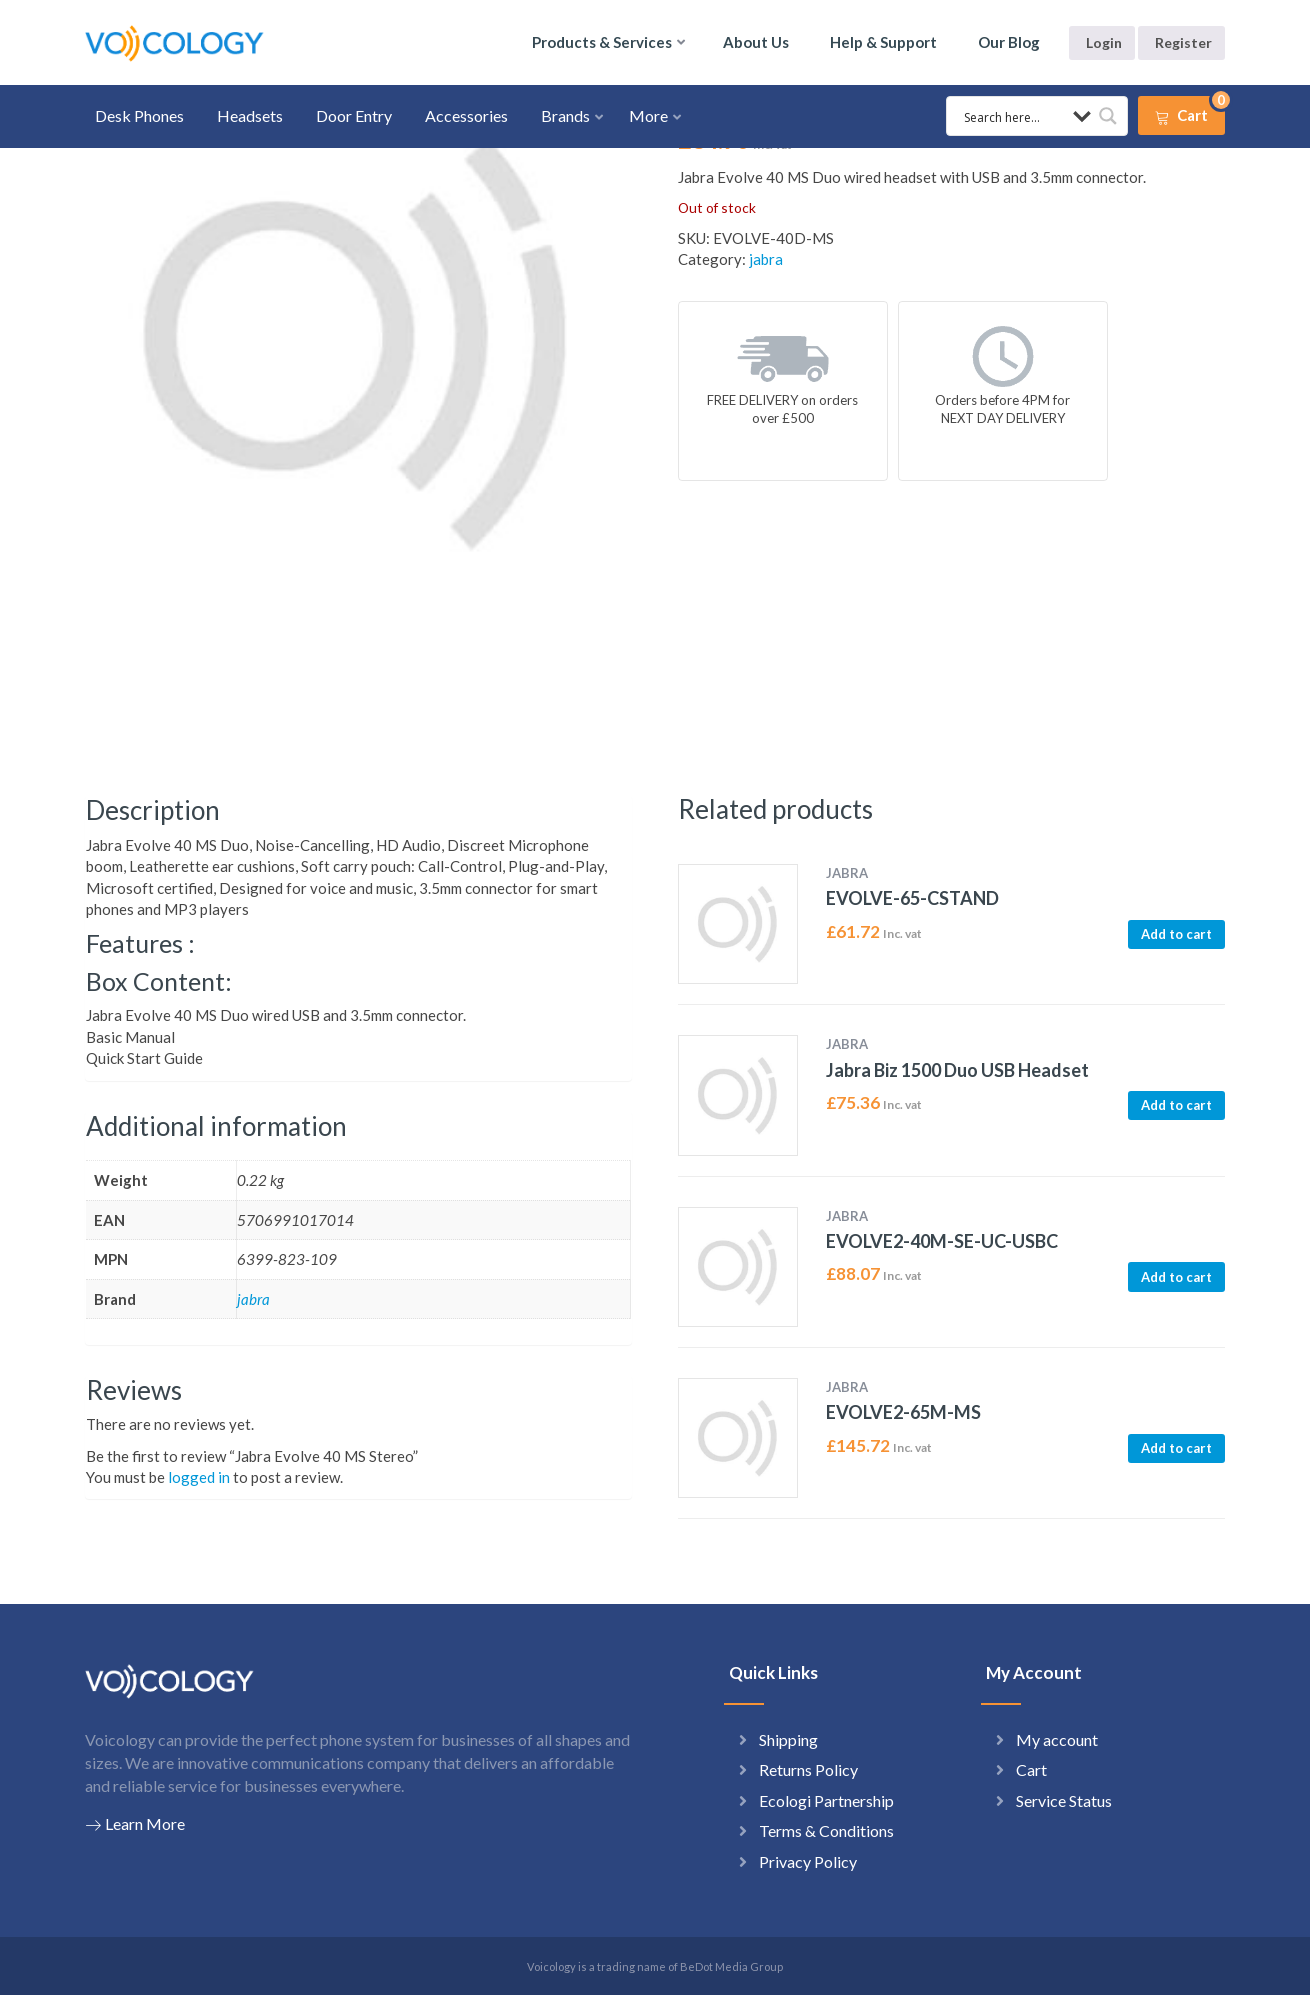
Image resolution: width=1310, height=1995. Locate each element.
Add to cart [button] (1176, 934)
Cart (1031, 1769)
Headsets (250, 115)
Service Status (1064, 1800)
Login (1104, 42)
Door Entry (354, 115)
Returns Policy (808, 1769)
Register (1183, 42)
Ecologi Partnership (826, 1800)
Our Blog (1009, 42)
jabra (766, 259)
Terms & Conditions (826, 1830)
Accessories (466, 115)
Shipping (788, 1739)
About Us (756, 42)
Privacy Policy (808, 1861)
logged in (199, 1477)
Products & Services (602, 42)
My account (1057, 1739)
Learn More (135, 1824)
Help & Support (883, 42)
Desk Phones (139, 115)
